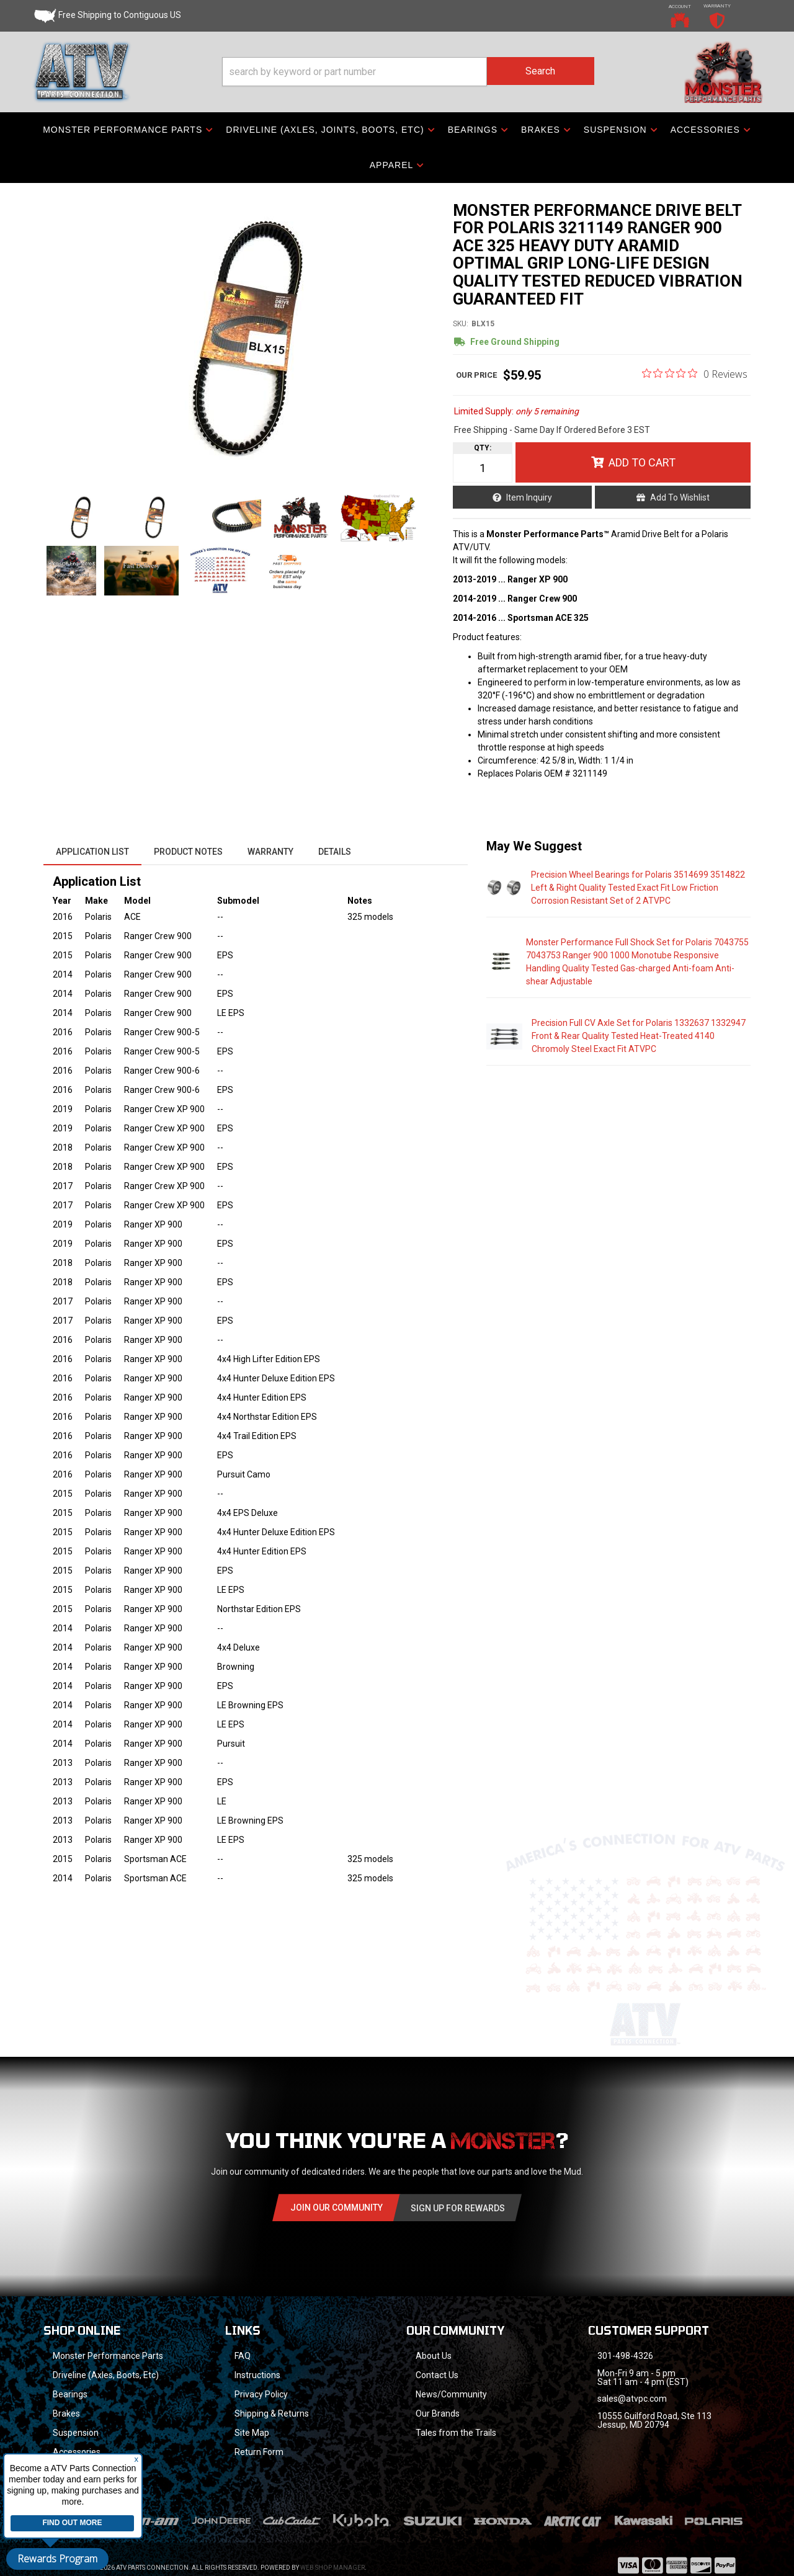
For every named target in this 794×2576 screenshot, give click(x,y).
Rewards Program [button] (57, 2558)
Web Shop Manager (332, 2551)
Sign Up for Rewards (458, 2208)
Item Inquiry (529, 497)
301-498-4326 (625, 2356)
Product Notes (188, 852)
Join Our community (336, 2208)
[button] (408, 71)
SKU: (460, 323)
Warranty (270, 852)
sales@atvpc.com (632, 2399)
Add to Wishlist (680, 497)
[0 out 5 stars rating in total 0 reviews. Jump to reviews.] (694, 373)
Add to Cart (642, 462)
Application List (92, 852)
